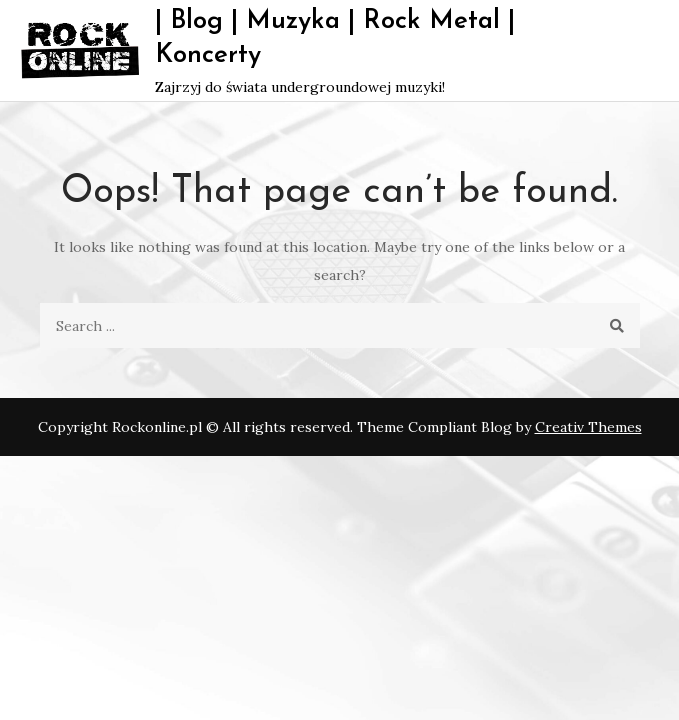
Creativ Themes (588, 427)
